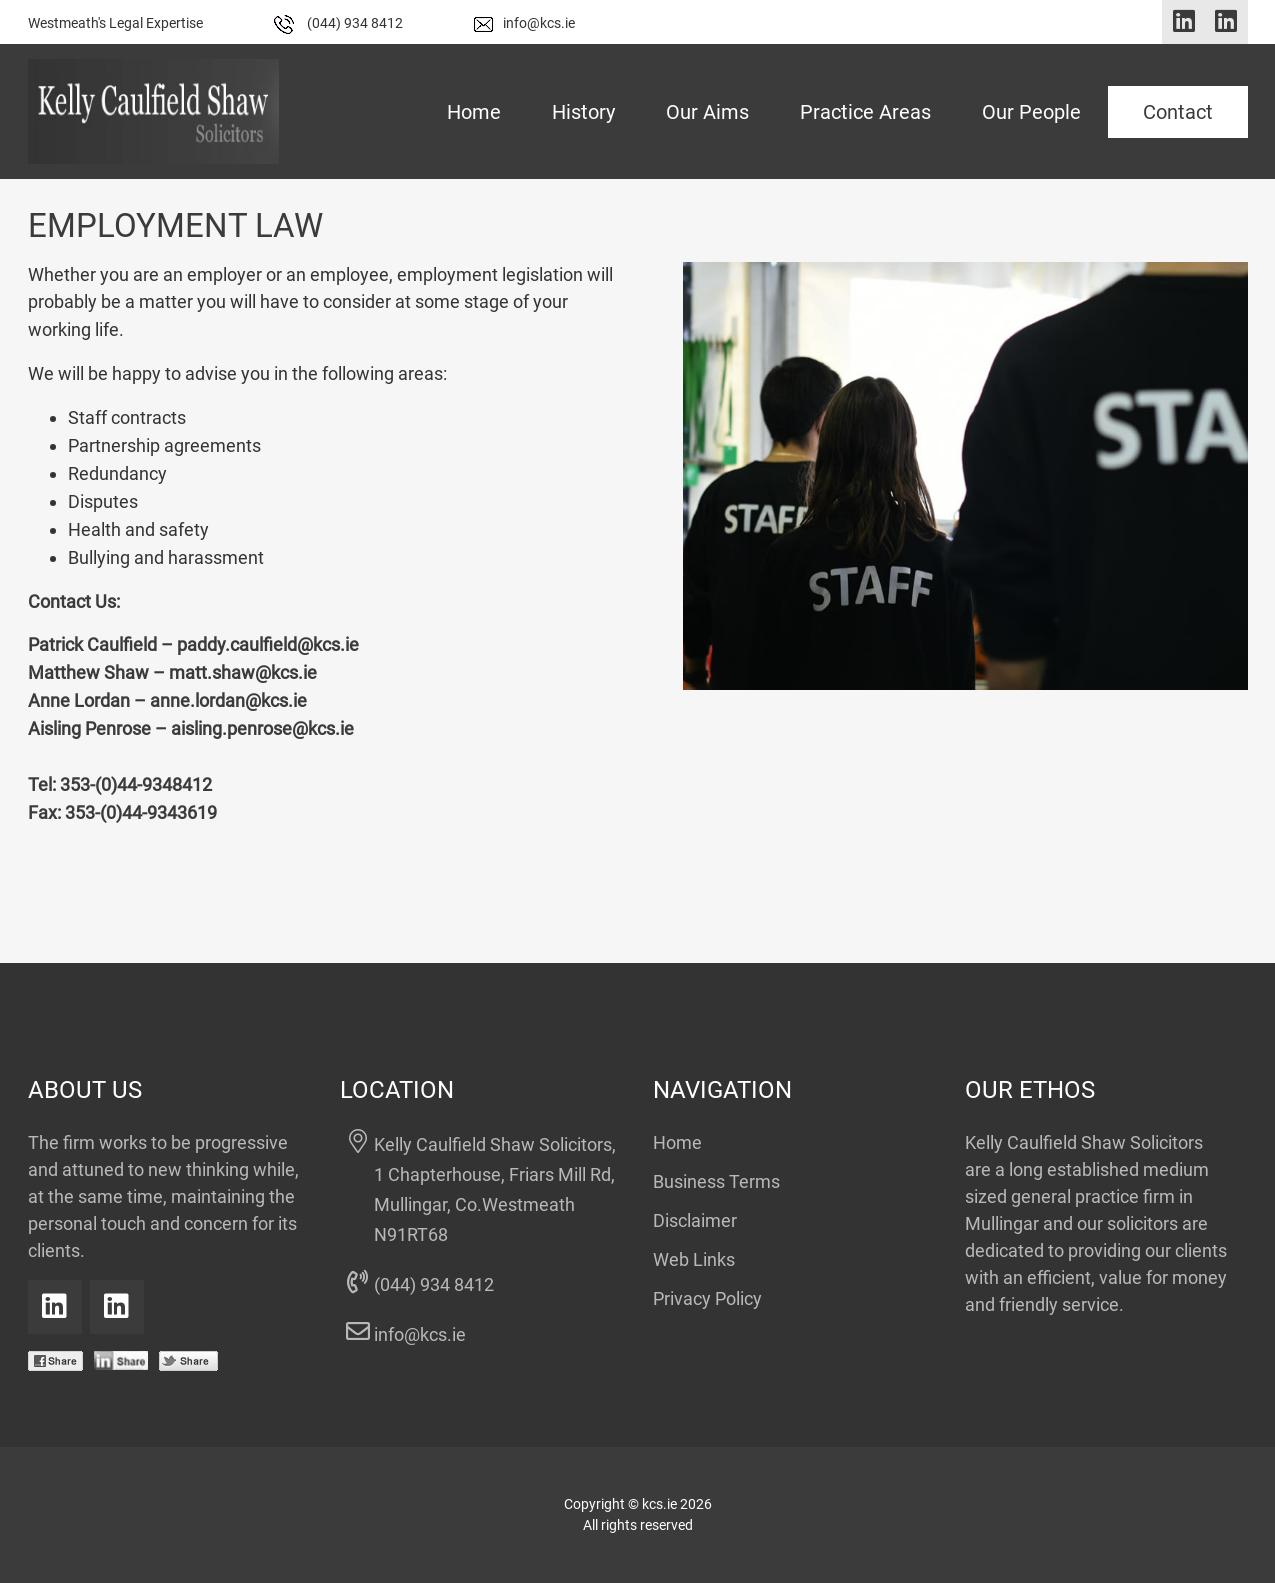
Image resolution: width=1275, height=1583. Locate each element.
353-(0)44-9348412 (136, 784)
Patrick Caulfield (92, 644)
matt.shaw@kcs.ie (243, 672)
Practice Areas (865, 112)
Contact (1178, 112)
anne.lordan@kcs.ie (228, 700)
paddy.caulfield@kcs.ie (268, 644)
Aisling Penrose (89, 728)
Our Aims (707, 112)
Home (474, 112)
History (583, 112)
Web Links (694, 1259)
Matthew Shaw (88, 672)
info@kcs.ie (524, 23)
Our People (1031, 112)
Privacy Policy (707, 1298)
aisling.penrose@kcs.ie (262, 728)
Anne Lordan (79, 700)
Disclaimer (695, 1220)
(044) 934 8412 (338, 23)
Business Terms (716, 1181)
